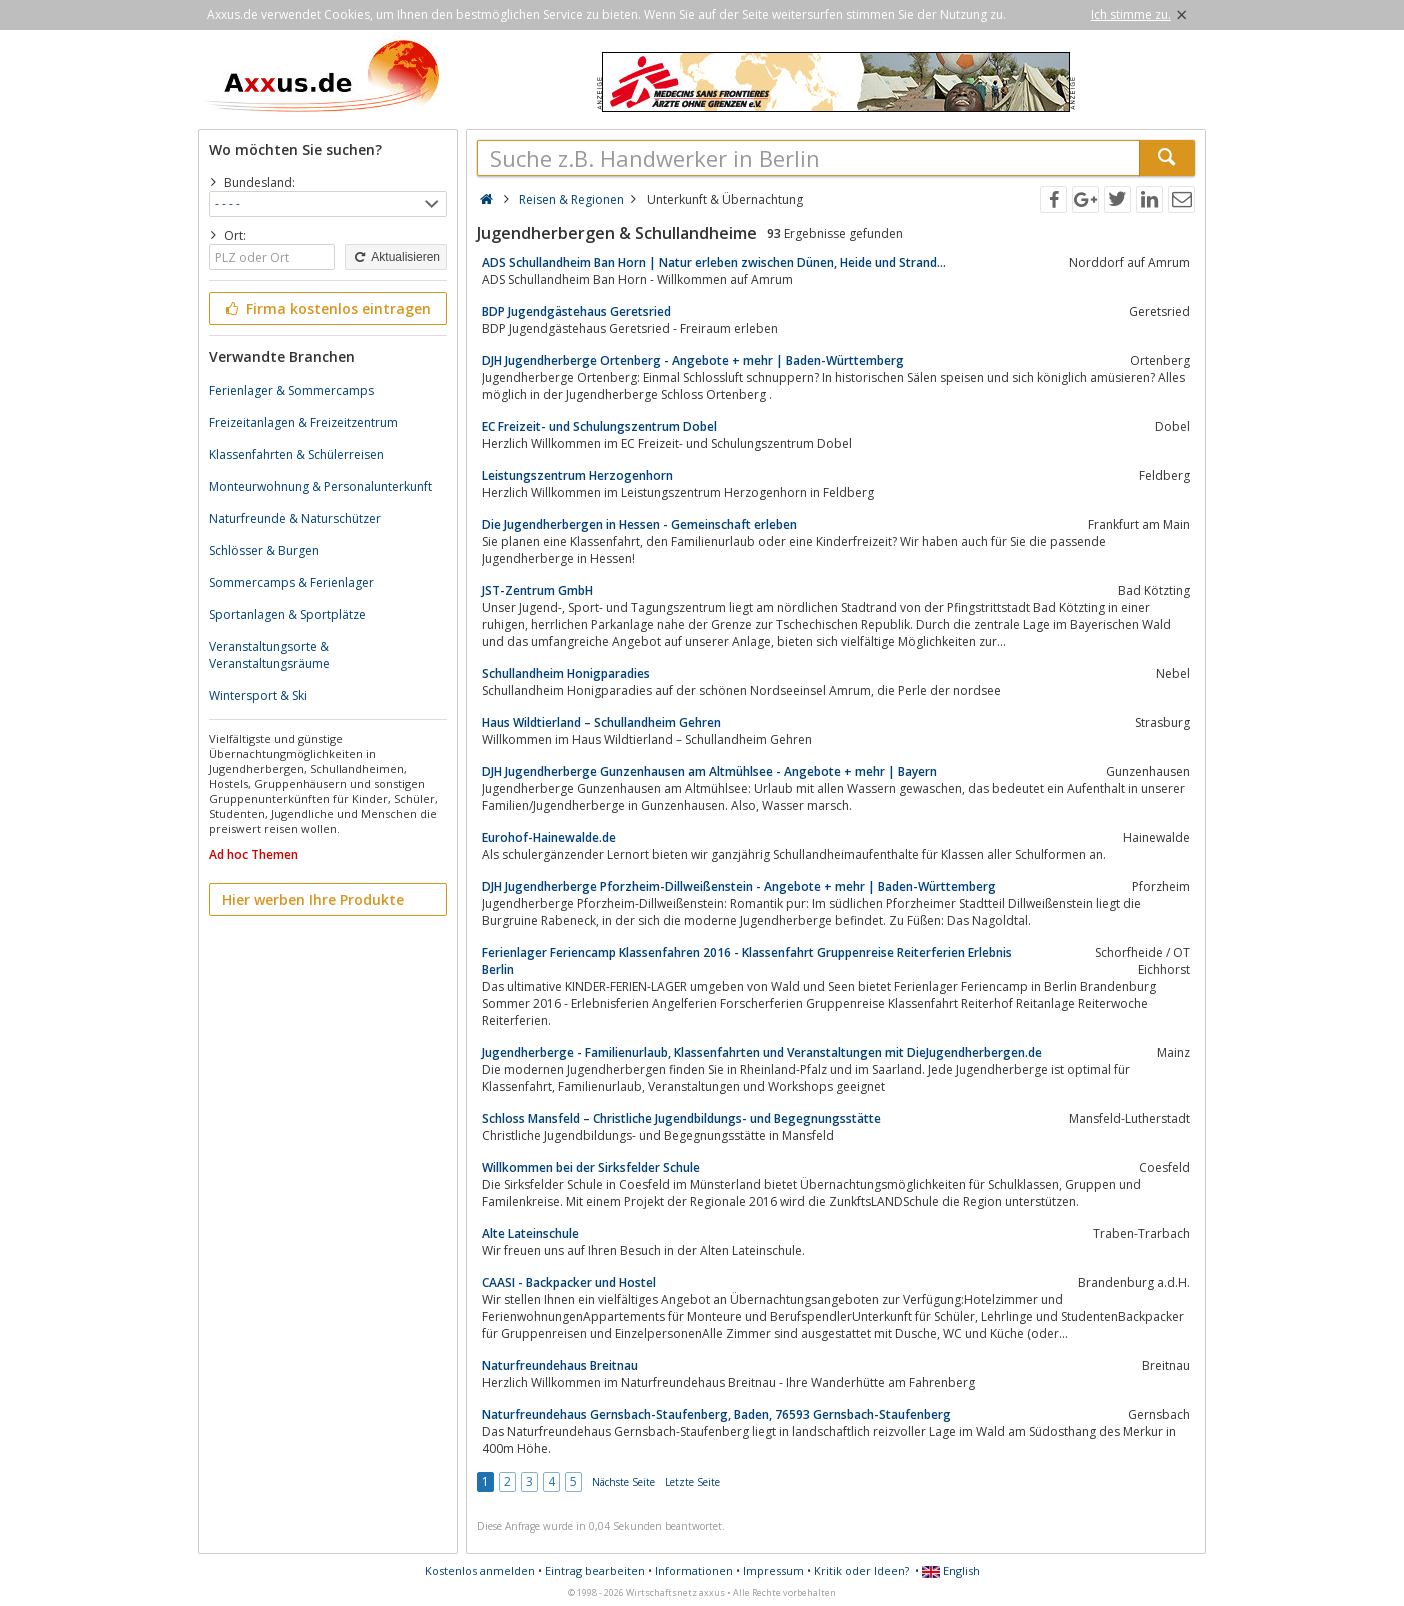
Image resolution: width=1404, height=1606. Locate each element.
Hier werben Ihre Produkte (313, 899)
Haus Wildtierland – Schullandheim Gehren (601, 722)
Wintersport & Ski (258, 695)
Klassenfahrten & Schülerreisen (296, 454)
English (951, 1570)
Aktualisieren (396, 257)
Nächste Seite (623, 1482)
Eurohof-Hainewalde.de (549, 837)
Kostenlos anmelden (480, 1570)
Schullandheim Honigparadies (566, 673)
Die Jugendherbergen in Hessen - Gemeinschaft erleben (639, 524)
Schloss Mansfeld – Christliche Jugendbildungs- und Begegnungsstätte (681, 1118)
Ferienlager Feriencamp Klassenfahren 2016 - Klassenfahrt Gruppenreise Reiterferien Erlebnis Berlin (747, 961)
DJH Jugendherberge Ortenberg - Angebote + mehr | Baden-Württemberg (693, 360)
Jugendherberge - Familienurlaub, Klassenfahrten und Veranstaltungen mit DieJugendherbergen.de (762, 1052)
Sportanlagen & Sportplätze (287, 614)
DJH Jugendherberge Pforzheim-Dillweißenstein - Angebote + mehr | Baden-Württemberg (739, 886)
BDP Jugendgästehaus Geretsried (576, 311)
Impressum (773, 1570)
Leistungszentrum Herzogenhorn (577, 475)
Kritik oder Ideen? (861, 1570)
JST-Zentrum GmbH (537, 590)
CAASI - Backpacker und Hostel (569, 1282)
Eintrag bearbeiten (595, 1570)
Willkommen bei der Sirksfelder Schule (591, 1167)
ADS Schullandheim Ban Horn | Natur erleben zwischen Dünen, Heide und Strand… (714, 262)
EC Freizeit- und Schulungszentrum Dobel (599, 426)
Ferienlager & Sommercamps (291, 390)
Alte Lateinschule (530, 1233)
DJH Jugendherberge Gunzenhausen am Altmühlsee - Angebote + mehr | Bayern (709, 771)
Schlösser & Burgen (264, 550)
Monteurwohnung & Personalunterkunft (320, 486)
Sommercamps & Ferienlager (291, 582)
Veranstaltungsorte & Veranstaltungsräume (269, 655)
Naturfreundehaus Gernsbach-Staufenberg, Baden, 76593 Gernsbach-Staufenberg (716, 1414)
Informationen (694, 1570)
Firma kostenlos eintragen (326, 308)
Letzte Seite (692, 1482)
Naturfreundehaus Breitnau (560, 1365)
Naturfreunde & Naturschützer (295, 518)
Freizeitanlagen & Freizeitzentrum (303, 422)
